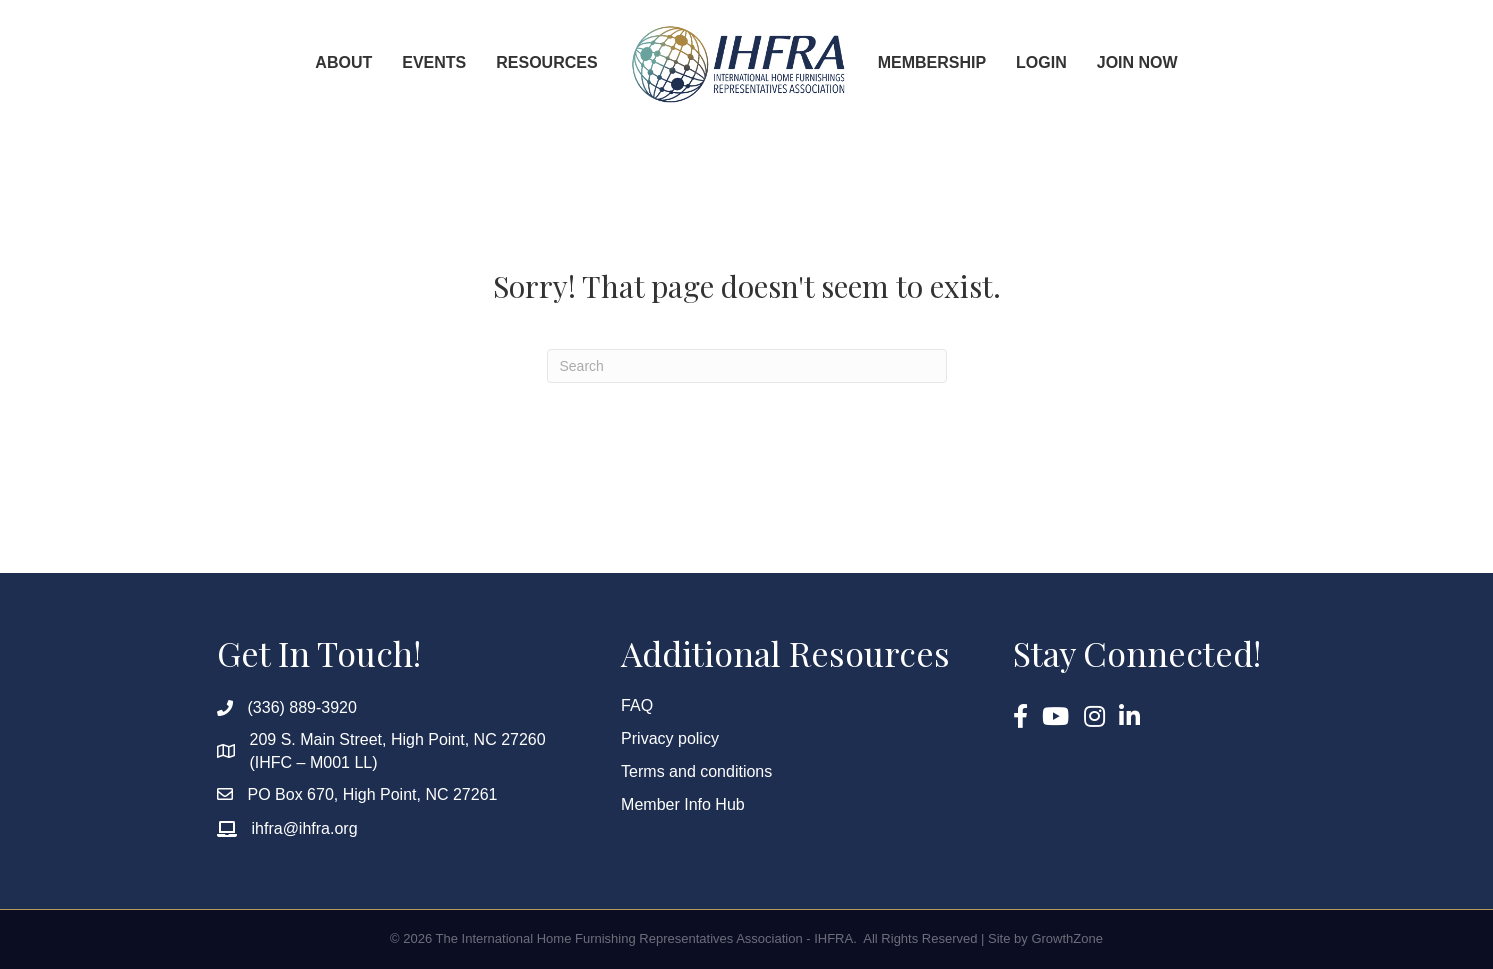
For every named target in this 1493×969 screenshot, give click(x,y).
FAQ (637, 705)
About (343, 62)
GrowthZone (1067, 938)
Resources (546, 62)
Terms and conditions (696, 771)
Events (434, 62)
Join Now (1137, 62)
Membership (932, 62)
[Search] (747, 366)
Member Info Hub (683, 804)
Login (1041, 62)
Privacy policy (670, 738)
